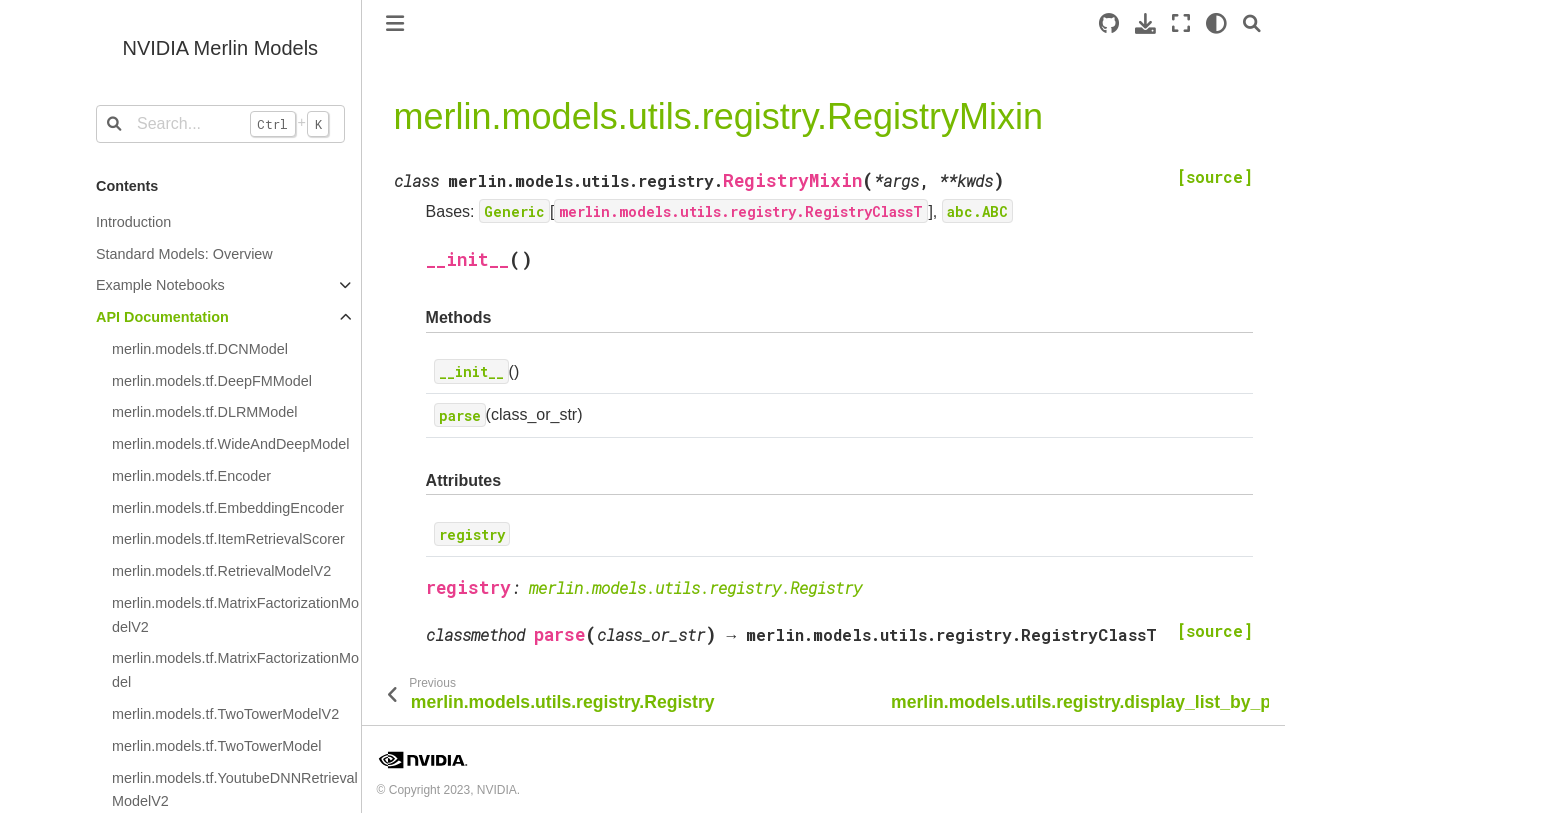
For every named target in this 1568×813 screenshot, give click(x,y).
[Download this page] (1145, 23)
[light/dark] (1216, 23)
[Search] (1252, 23)
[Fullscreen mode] (1181, 23)
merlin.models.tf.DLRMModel (205, 412)
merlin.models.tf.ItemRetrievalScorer (228, 539)
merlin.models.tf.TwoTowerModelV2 (225, 714)
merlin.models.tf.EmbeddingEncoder (228, 508)
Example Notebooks (160, 285)
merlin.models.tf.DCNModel (200, 349)
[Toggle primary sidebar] (395, 23)
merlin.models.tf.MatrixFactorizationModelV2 (235, 615)
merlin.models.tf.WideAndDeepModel (231, 444)
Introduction (133, 222)
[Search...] (220, 124)
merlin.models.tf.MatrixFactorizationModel (235, 670)
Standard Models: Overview (184, 254)
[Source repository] (1109, 23)
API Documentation (162, 317)
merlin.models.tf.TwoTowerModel (217, 746)
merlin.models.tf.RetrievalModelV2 (221, 571)
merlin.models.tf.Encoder (191, 476)
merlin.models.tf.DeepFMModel (212, 381)
